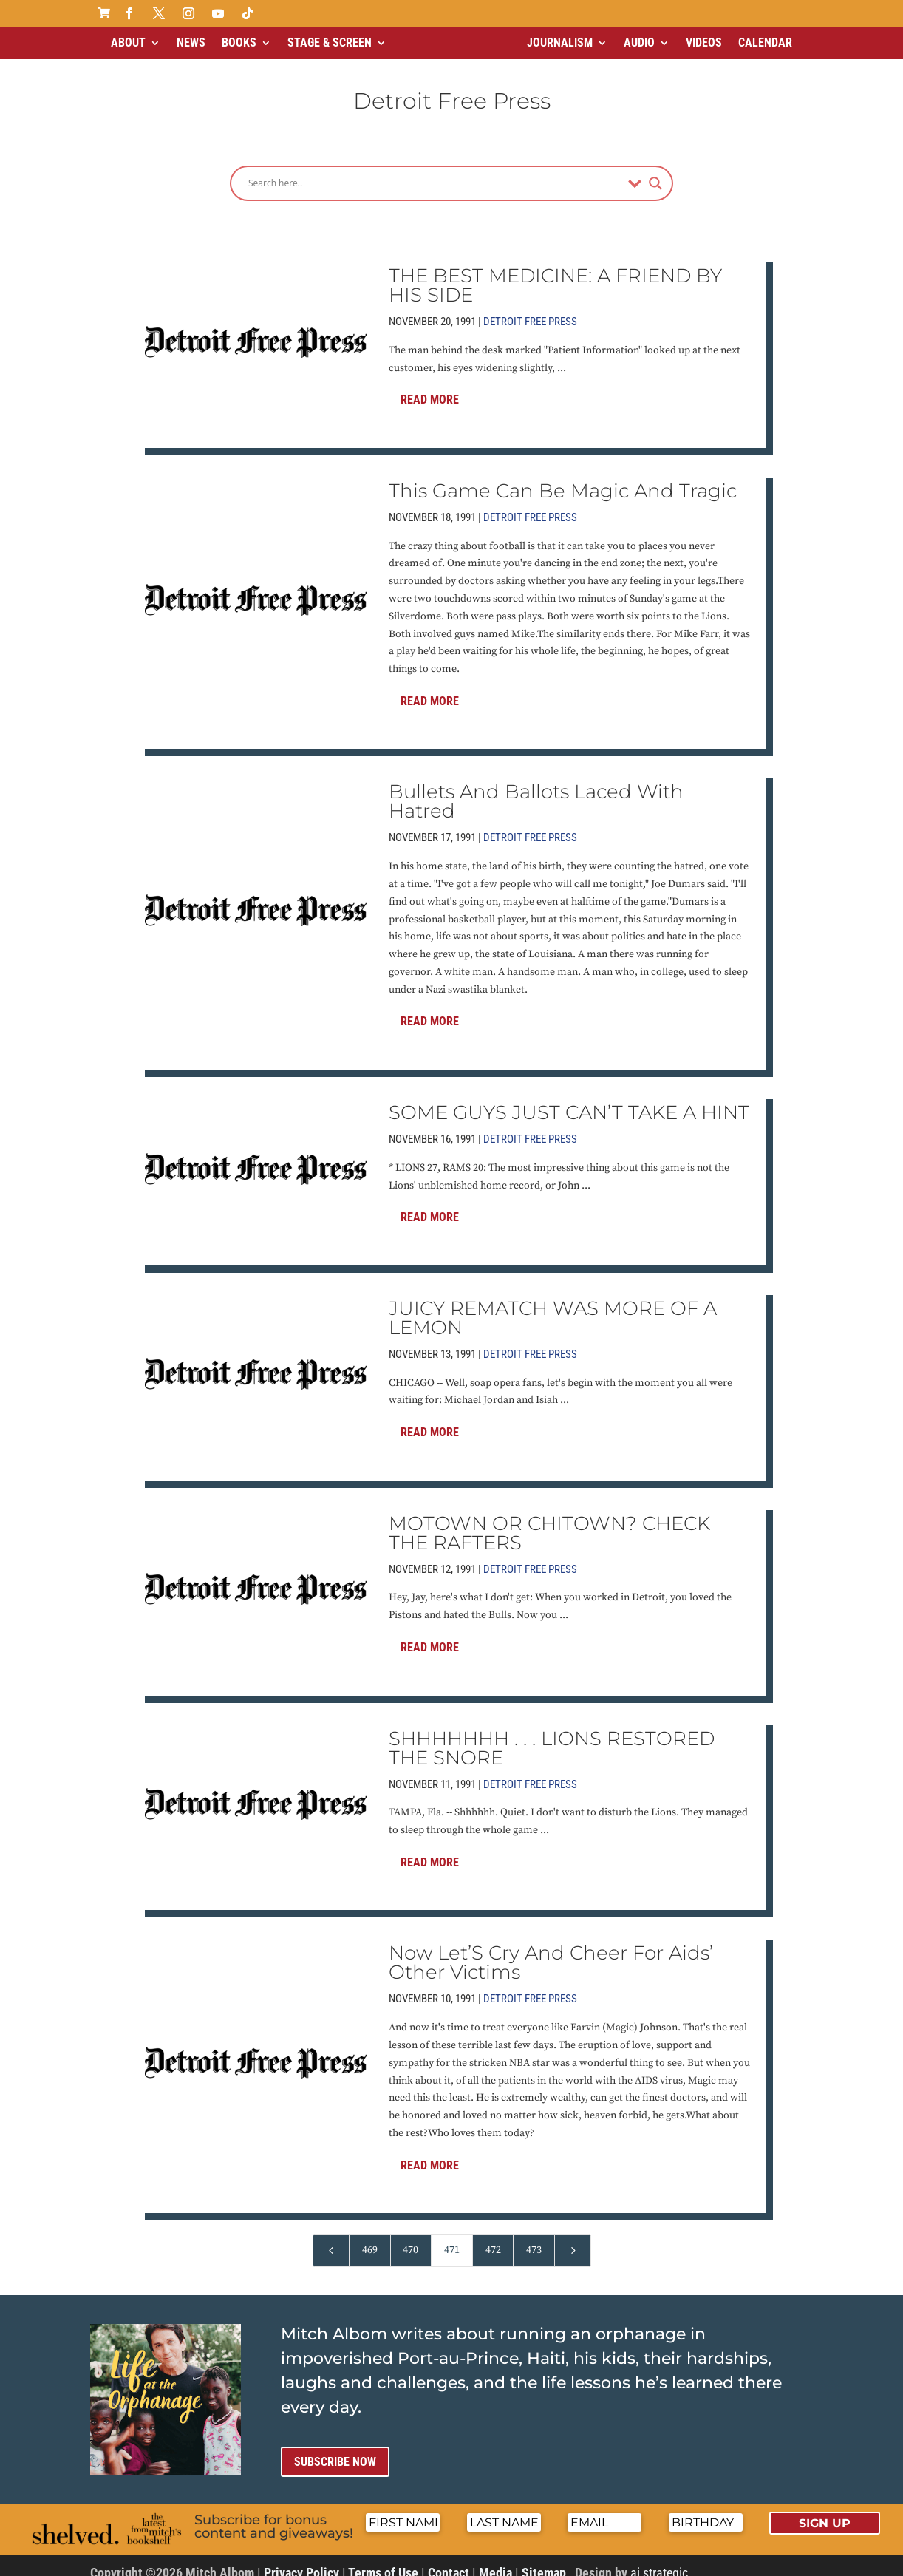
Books (239, 42)
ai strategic (659, 2560)
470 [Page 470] (410, 2237)
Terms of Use (383, 2560)
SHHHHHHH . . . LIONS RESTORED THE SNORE (552, 1735)
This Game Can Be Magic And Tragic (563, 478)
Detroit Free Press (530, 309)
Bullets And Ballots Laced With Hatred (536, 788)
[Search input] (434, 170)
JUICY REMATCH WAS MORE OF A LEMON (553, 1305)
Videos (704, 42)
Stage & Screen (329, 42)
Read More (430, 387)
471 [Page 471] (452, 2237)
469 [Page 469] (370, 2237)
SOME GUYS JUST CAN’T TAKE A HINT (569, 1100)
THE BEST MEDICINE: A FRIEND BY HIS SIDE (555, 272)
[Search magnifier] (655, 170)
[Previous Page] (331, 2237)
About (128, 42)
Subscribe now (335, 2449)
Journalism (560, 42)
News (191, 42)
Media (495, 2560)
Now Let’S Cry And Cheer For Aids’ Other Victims (551, 1949)
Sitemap (544, 2560)
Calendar (765, 42)
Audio (639, 42)
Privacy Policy (301, 2560)
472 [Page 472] (493, 2237)
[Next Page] (572, 2237)
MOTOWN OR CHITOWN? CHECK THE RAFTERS (549, 1520)
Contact (448, 2560)
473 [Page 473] (534, 2237)
